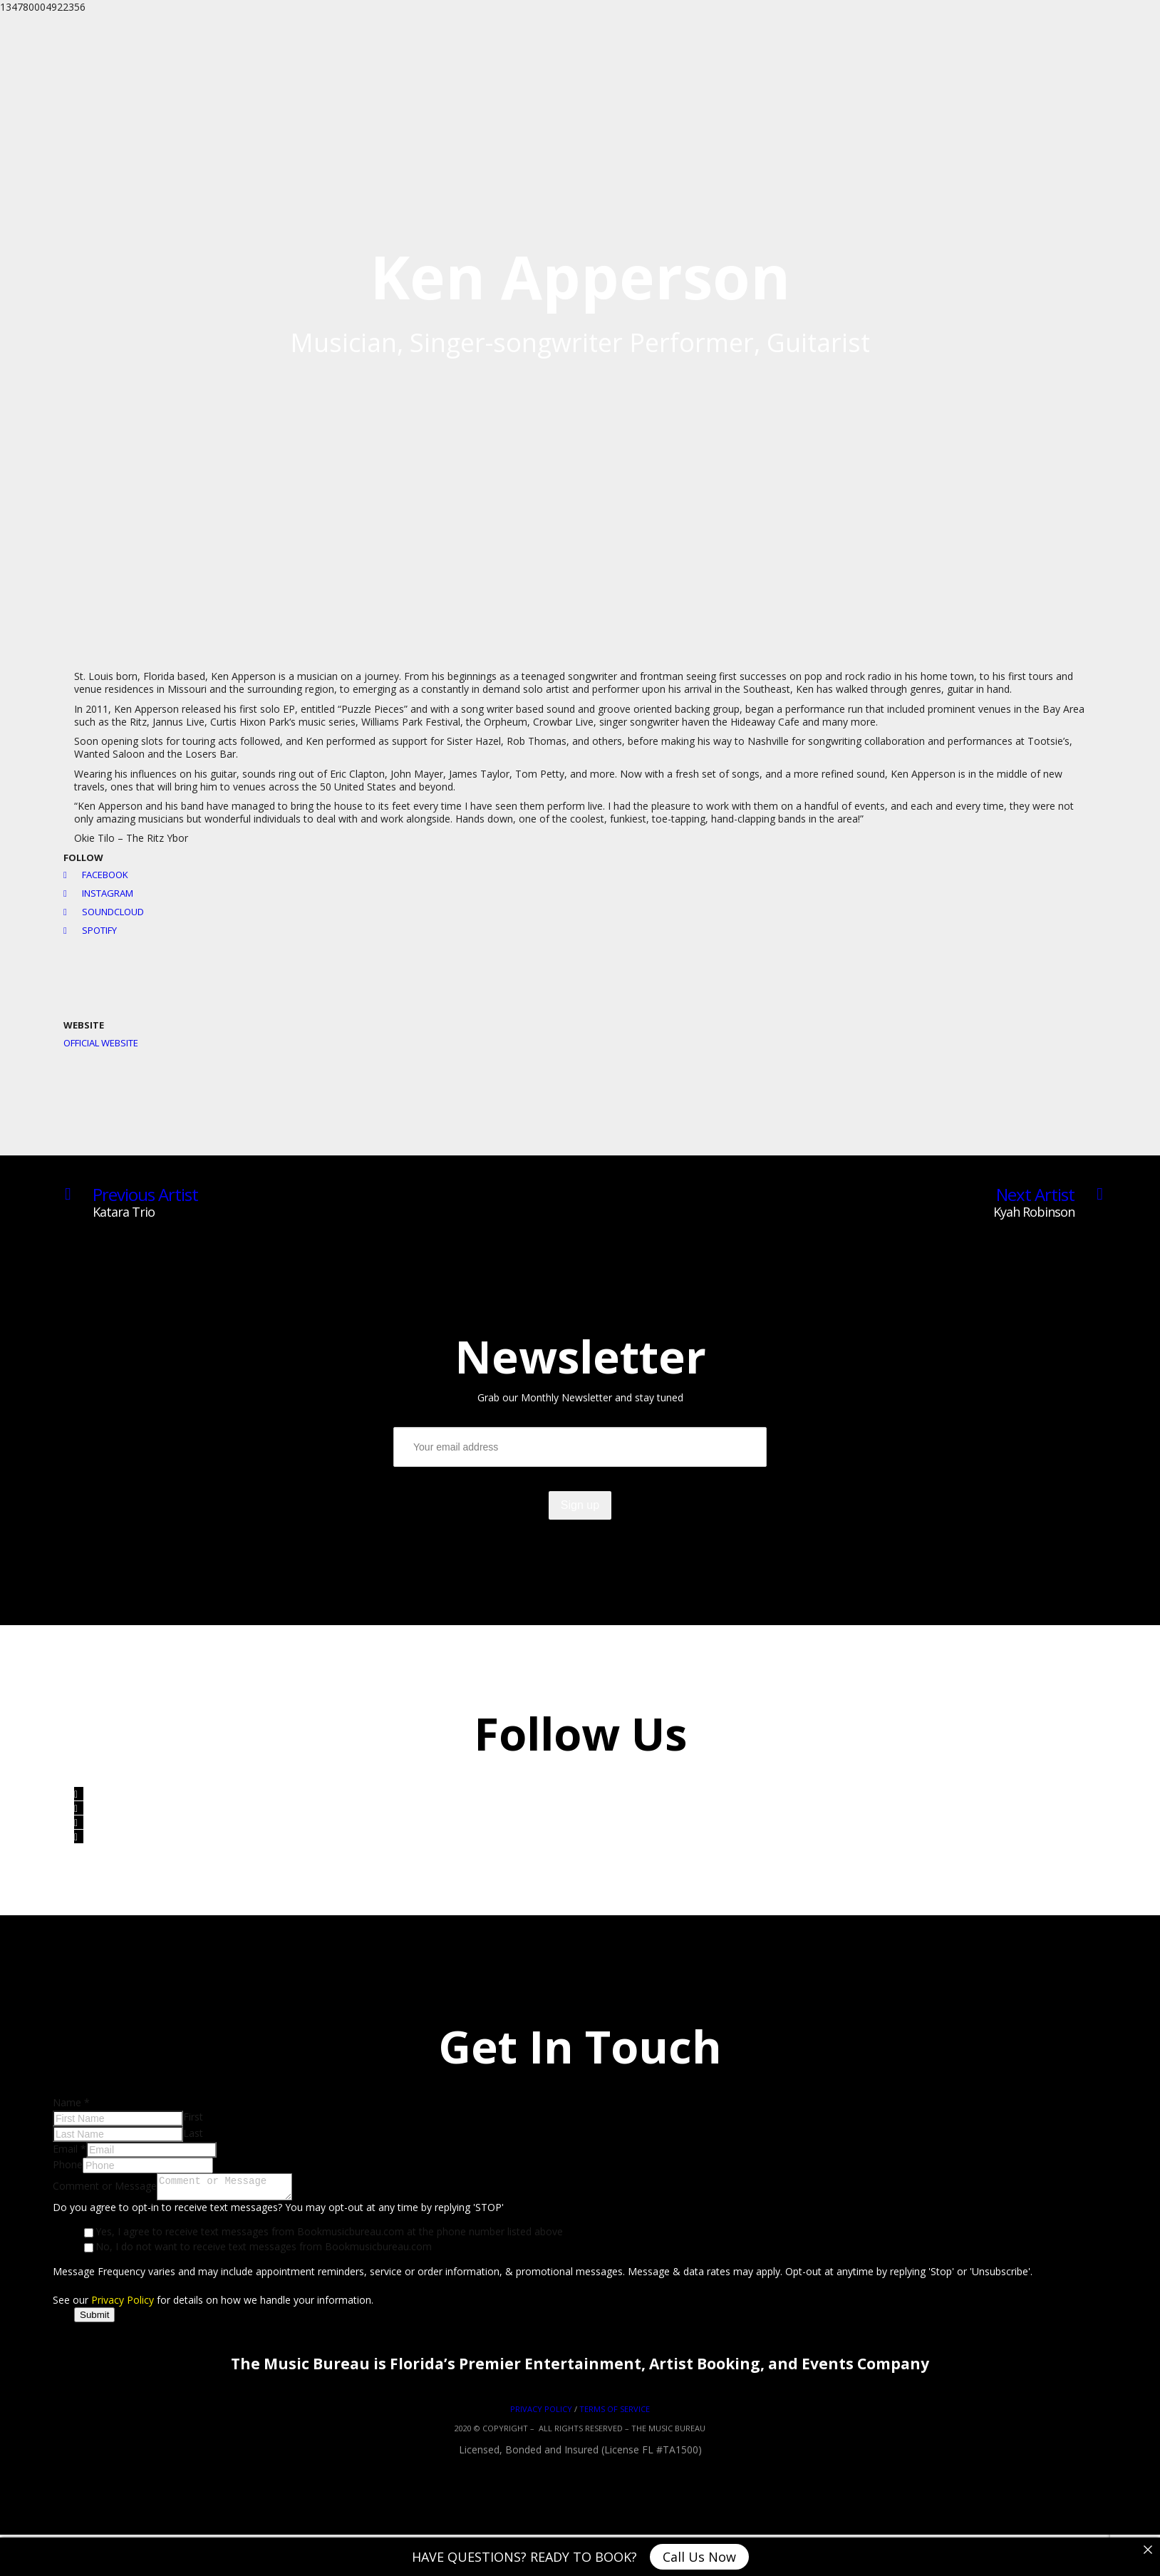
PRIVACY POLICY (541, 2413)
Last (193, 2133)
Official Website (100, 1042)
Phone (68, 2164)
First (193, 2116)
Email (69, 2148)
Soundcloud (103, 911)
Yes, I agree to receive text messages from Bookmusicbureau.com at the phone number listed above (329, 2235)
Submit (94, 2319)
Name (71, 2102)
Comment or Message (105, 2188)
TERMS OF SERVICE (614, 2413)
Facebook (95, 874)
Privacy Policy (122, 2304)
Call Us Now (699, 2556)
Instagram (98, 893)
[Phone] (148, 2165)
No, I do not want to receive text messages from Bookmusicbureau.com (263, 2250)
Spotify (90, 930)
